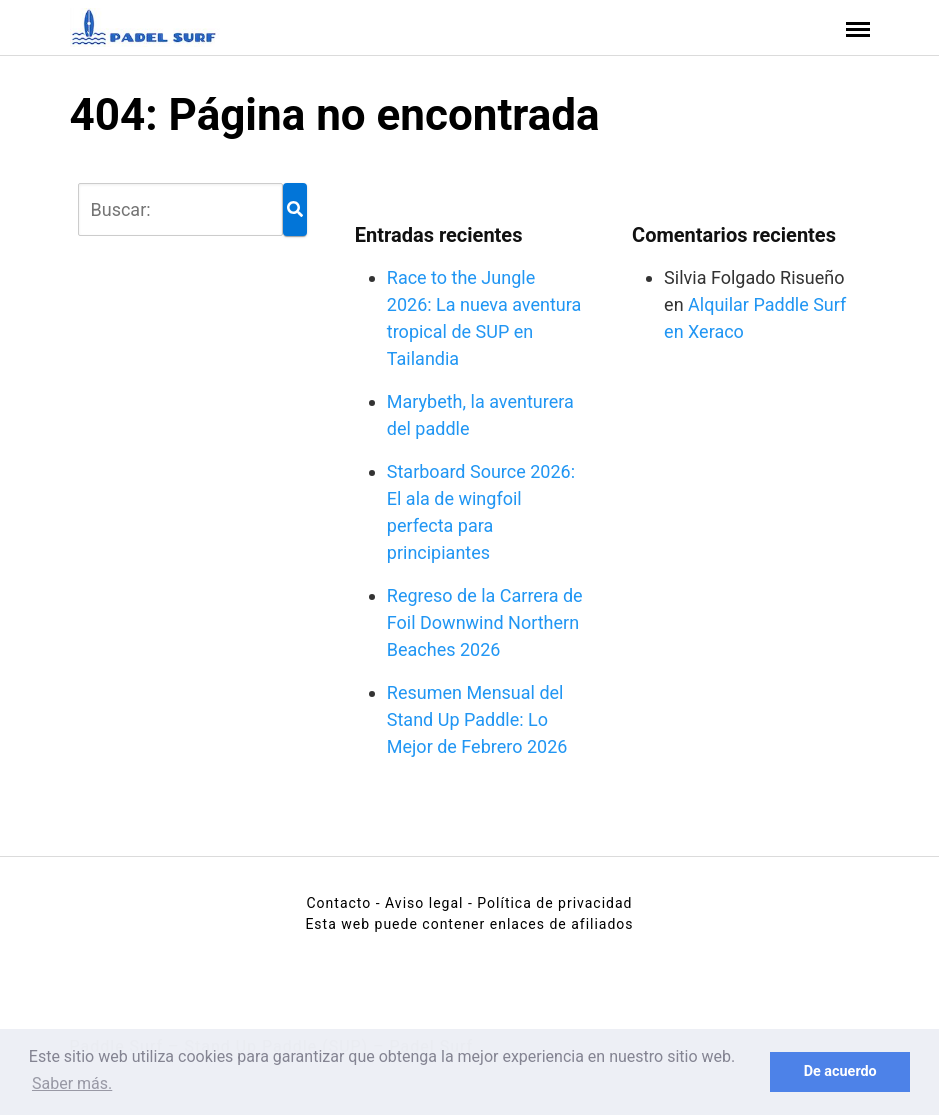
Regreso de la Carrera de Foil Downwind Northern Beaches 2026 (485, 622)
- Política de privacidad (550, 903)
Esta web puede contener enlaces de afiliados (469, 924)
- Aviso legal (420, 903)
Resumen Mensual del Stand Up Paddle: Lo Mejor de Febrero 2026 (477, 719)
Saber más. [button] (72, 1083)
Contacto (338, 903)
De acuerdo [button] (840, 1071)
